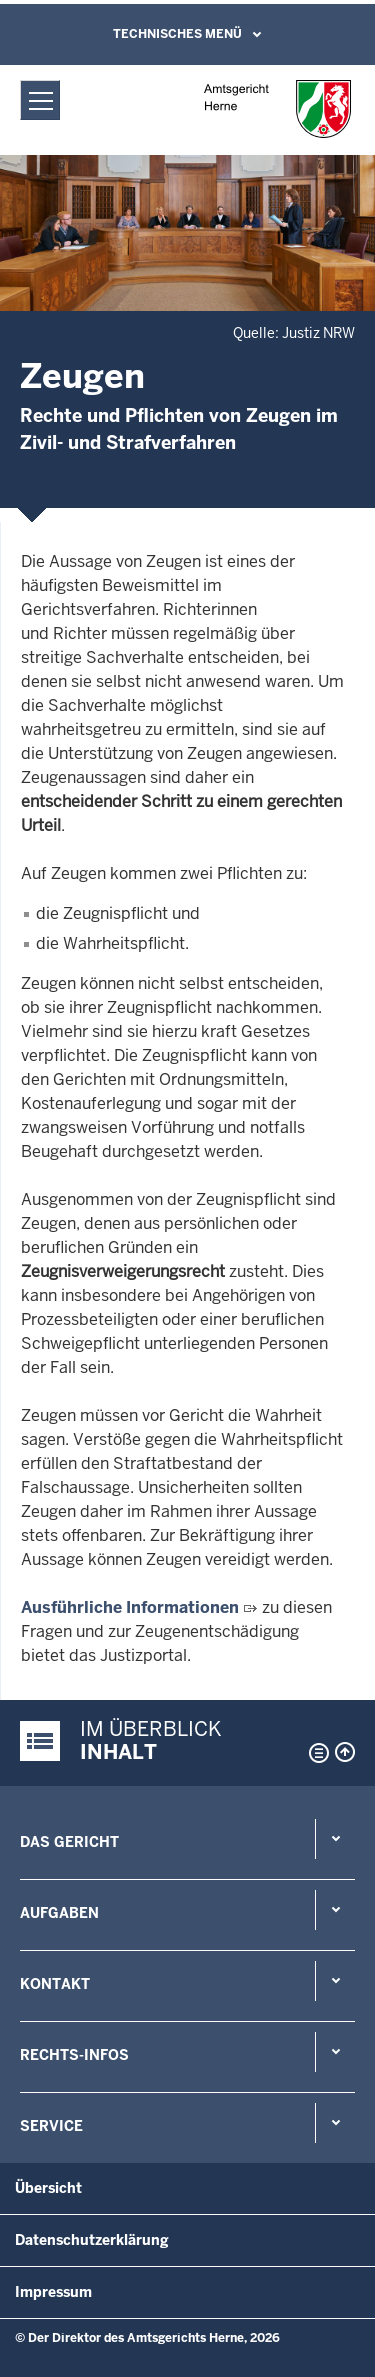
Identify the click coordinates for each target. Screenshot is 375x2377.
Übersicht (48, 2188)
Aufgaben (59, 1913)
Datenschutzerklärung (92, 2240)
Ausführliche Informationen (130, 1607)
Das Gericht (69, 1842)
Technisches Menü (177, 34)
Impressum (53, 2292)
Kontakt (55, 1984)
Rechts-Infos (74, 2055)
